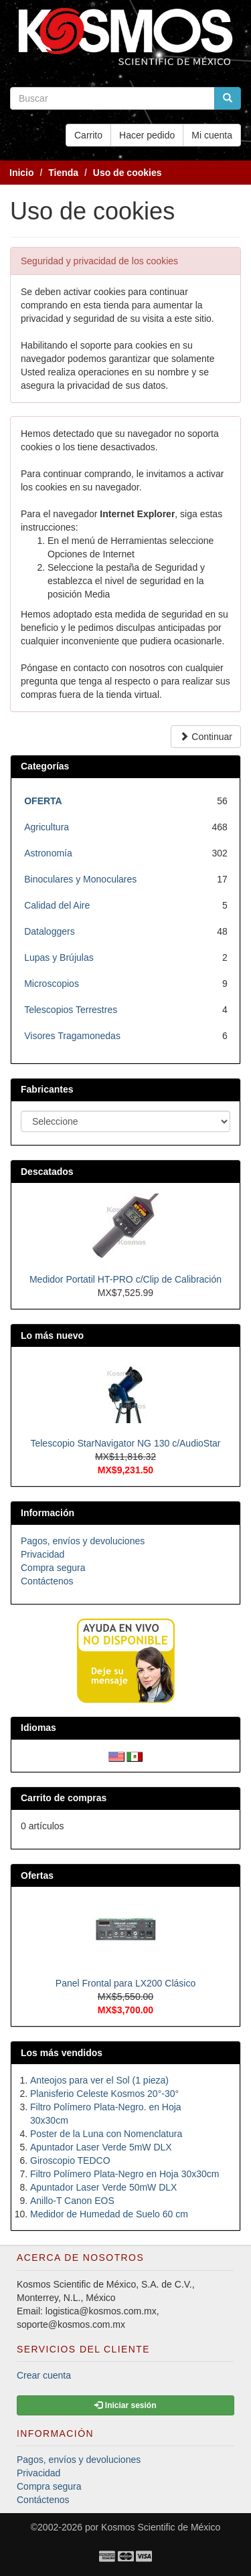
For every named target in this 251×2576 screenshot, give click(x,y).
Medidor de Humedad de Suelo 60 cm (109, 2214)
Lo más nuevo (52, 1335)
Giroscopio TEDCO (70, 2160)
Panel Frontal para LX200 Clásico (125, 1983)
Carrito (88, 135)
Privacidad (42, 1554)
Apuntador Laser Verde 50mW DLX (103, 2187)
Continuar (205, 736)
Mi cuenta (211, 135)
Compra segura (53, 1567)
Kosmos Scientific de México (160, 2527)
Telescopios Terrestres (70, 1009)
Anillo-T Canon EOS (72, 2200)
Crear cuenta (44, 2375)
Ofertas (37, 1875)
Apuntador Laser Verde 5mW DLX (101, 2147)
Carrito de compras (63, 1797)
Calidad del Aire (57, 905)
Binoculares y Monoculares (80, 879)
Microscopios (51, 983)
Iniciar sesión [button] (125, 2405)
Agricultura (46, 827)
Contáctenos (47, 1581)
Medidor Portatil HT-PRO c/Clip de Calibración (125, 1279)
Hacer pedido (147, 135)
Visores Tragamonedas (72, 1035)
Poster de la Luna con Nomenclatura (106, 2133)
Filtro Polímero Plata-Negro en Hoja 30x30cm (124, 2174)
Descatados (47, 1171)
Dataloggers (49, 931)
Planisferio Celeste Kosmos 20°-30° (104, 2093)
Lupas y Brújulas (59, 957)
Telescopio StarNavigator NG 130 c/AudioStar (125, 1443)
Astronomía (48, 853)
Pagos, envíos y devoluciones (83, 1541)
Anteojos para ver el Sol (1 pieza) (99, 2080)
